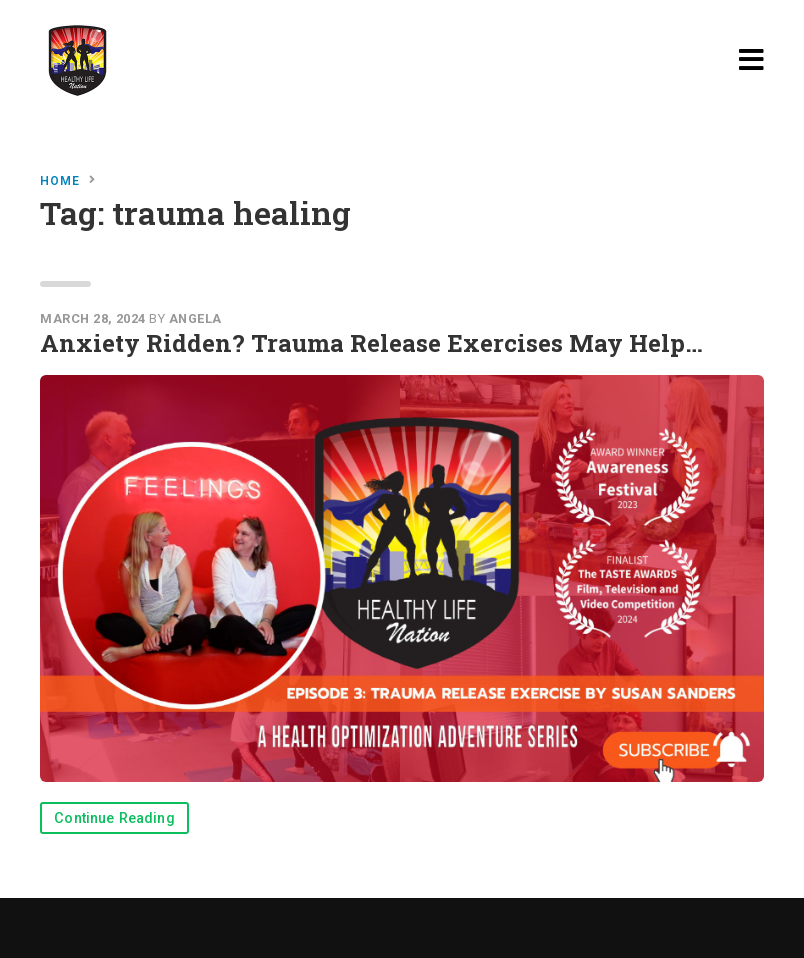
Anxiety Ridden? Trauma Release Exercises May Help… (371, 343)
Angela (195, 318)
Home (60, 181)
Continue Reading (114, 818)
